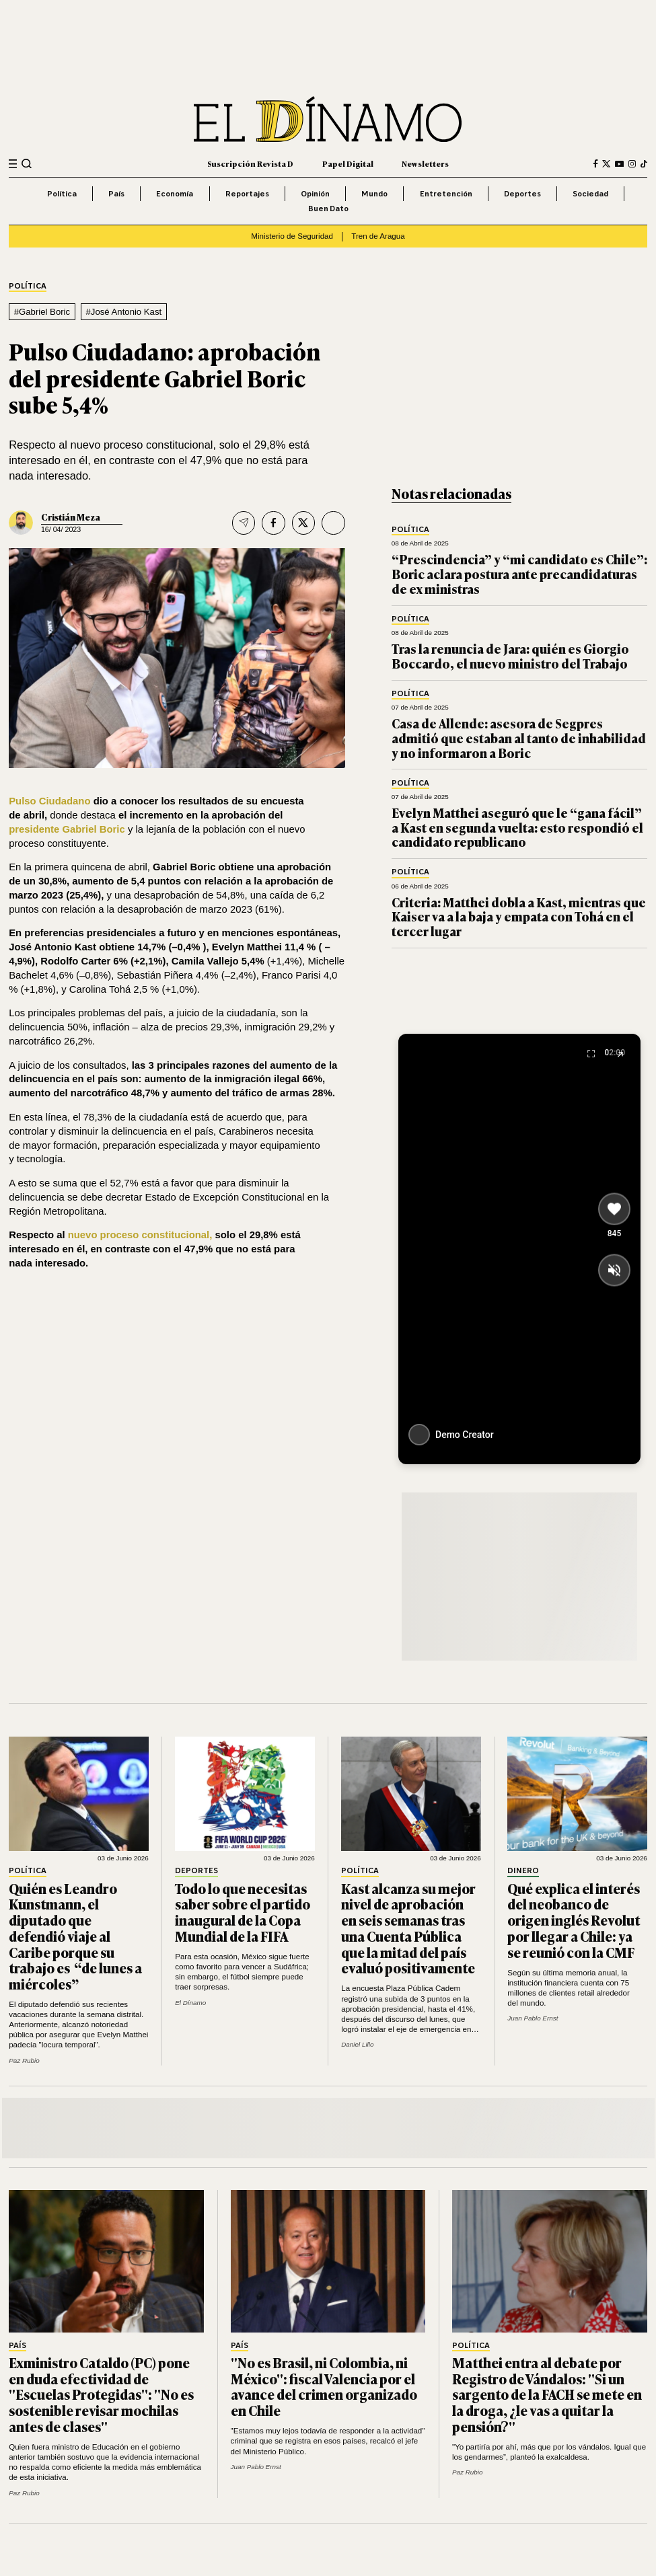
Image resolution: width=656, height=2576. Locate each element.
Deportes (522, 193)
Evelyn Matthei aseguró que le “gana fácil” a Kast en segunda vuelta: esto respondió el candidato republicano (517, 827)
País (116, 193)
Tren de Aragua (377, 236)
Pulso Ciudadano (49, 801)
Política (62, 193)
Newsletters (425, 163)
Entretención (446, 193)
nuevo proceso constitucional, (140, 1234)
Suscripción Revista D (250, 163)
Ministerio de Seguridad (292, 236)
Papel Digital (347, 163)
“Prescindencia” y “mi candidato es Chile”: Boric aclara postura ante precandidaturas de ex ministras (519, 573)
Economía (174, 193)
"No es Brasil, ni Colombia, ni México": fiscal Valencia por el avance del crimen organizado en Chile (324, 2386)
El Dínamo (190, 2002)
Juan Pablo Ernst (532, 2018)
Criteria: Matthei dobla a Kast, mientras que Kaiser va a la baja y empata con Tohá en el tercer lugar (519, 916)
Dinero (523, 1870)
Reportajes (247, 193)
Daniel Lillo (357, 2044)
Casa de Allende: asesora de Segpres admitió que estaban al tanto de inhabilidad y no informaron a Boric (519, 737)
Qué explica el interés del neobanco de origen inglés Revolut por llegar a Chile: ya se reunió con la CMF (573, 1920)
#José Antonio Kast (124, 312)
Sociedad (590, 193)
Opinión (315, 193)
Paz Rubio (24, 2060)
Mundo (374, 193)
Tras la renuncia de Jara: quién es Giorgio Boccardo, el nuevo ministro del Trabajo (510, 656)
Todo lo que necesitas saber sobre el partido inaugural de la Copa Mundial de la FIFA (242, 1912)
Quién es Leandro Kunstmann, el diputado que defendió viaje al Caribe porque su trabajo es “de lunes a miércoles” (75, 1936)
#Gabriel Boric (42, 312)
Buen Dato (328, 208)
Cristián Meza (70, 516)
